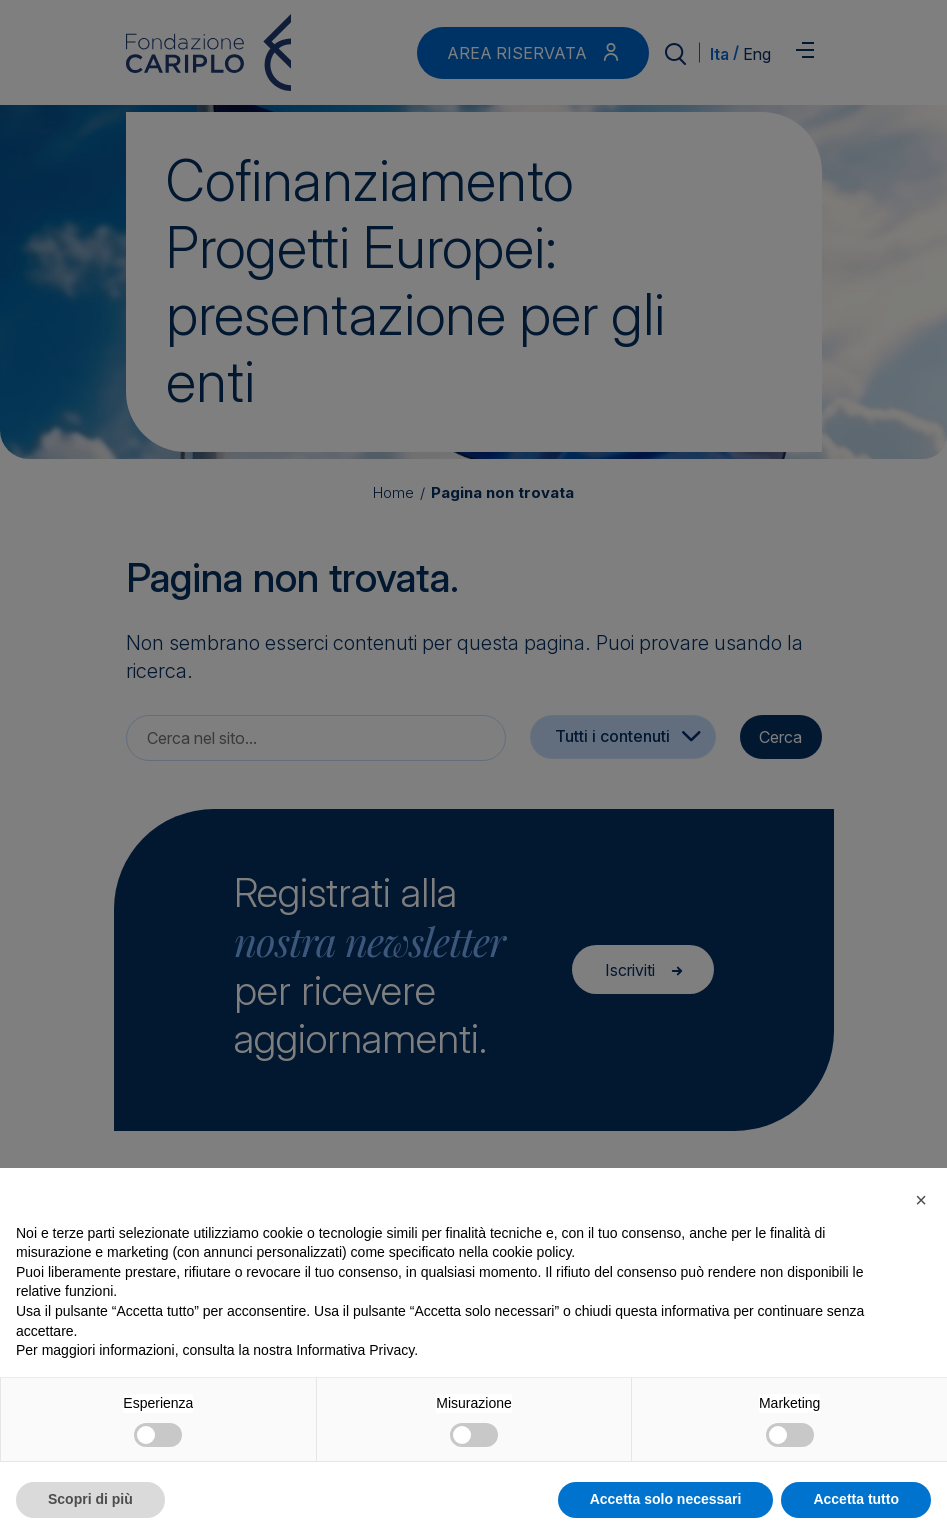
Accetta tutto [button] (856, 1499)
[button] (921, 1200)
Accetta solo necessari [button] (666, 1499)
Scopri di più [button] (90, 1499)
